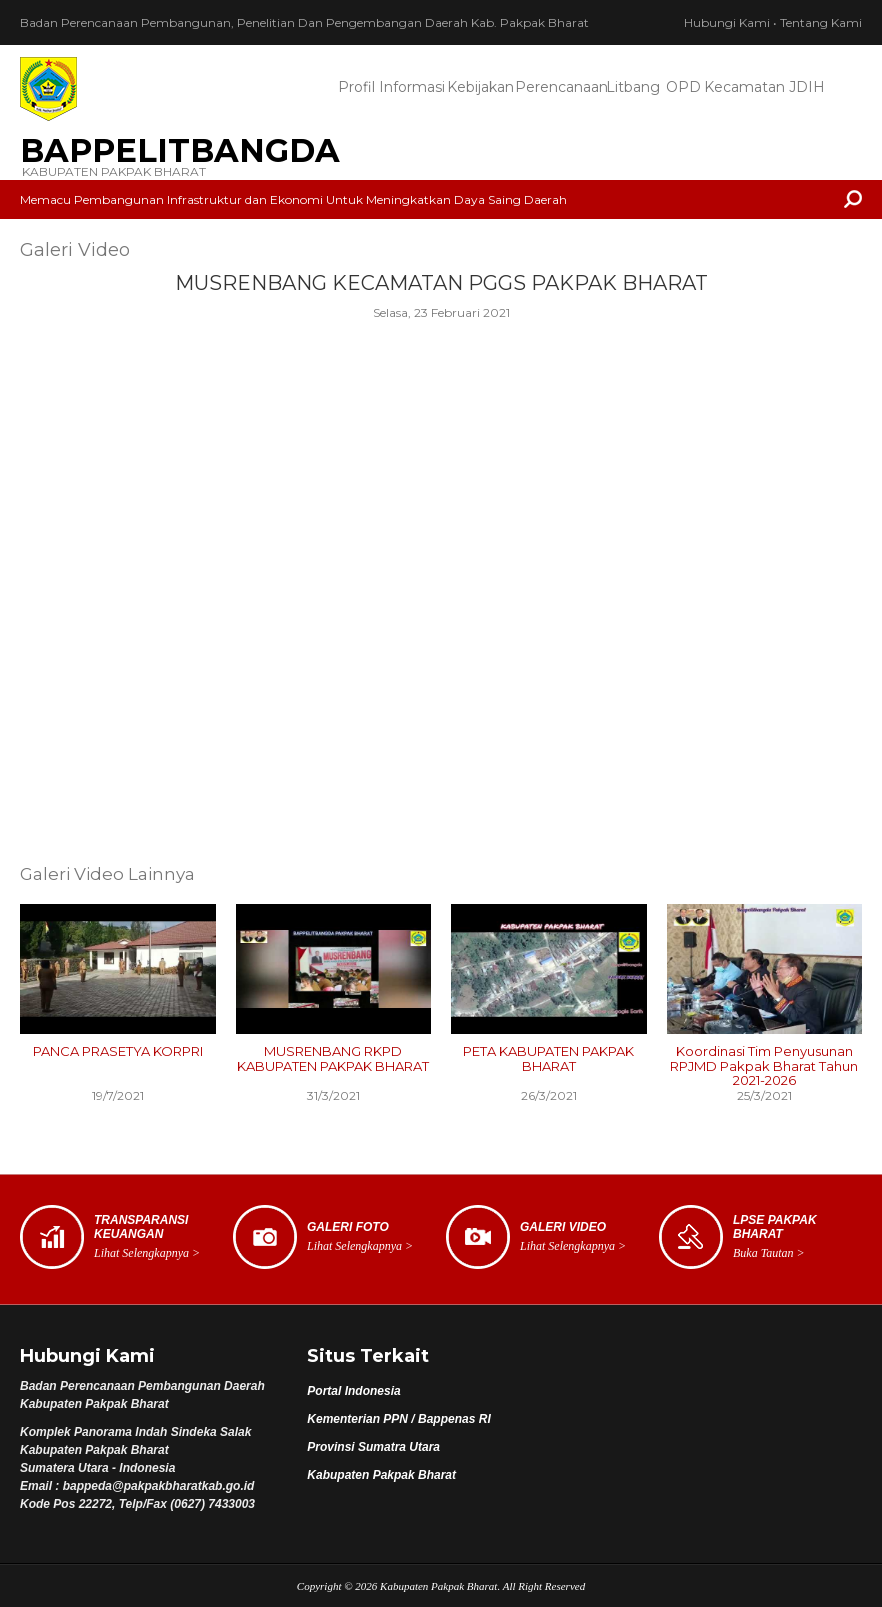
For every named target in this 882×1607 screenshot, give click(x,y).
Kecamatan (743, 87)
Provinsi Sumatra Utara (373, 1447)
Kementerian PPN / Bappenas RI (398, 1419)
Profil (356, 87)
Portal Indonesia (353, 1391)
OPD (683, 87)
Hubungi (727, 22)
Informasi (412, 87)
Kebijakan (480, 87)
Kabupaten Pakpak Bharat (381, 1475)
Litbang (633, 87)
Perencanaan (559, 87)
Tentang (821, 22)
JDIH (807, 87)
